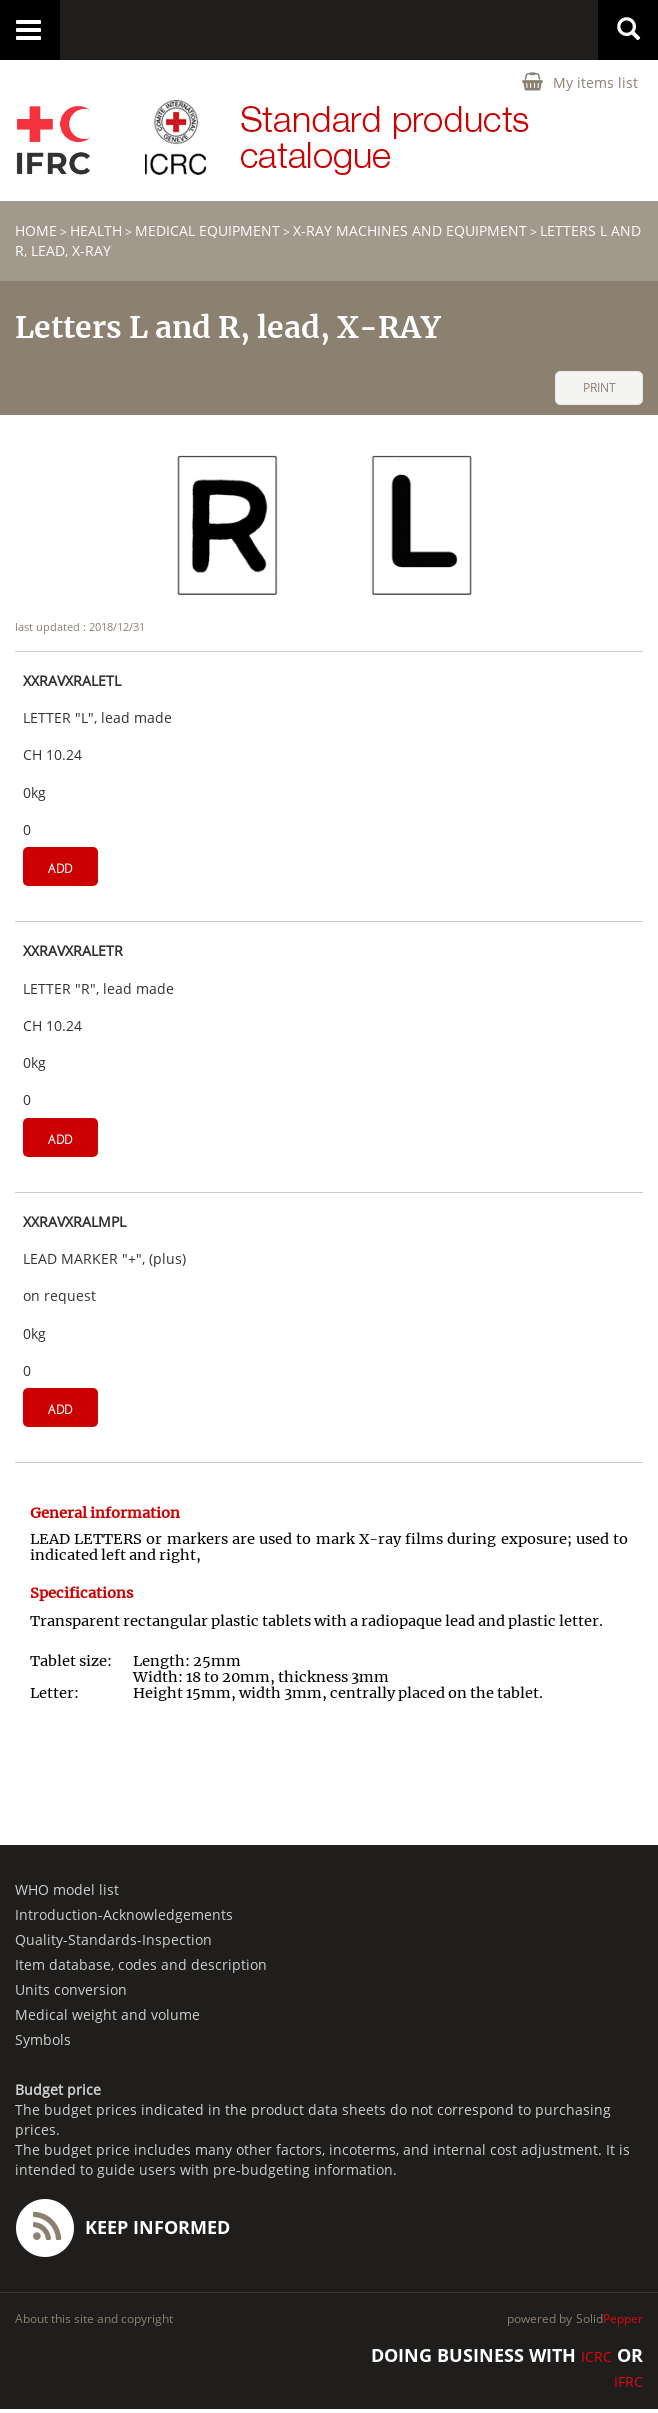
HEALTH (96, 230)
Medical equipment (207, 230)
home (36, 230)
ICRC (596, 2356)
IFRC (628, 2381)
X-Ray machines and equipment (410, 230)
